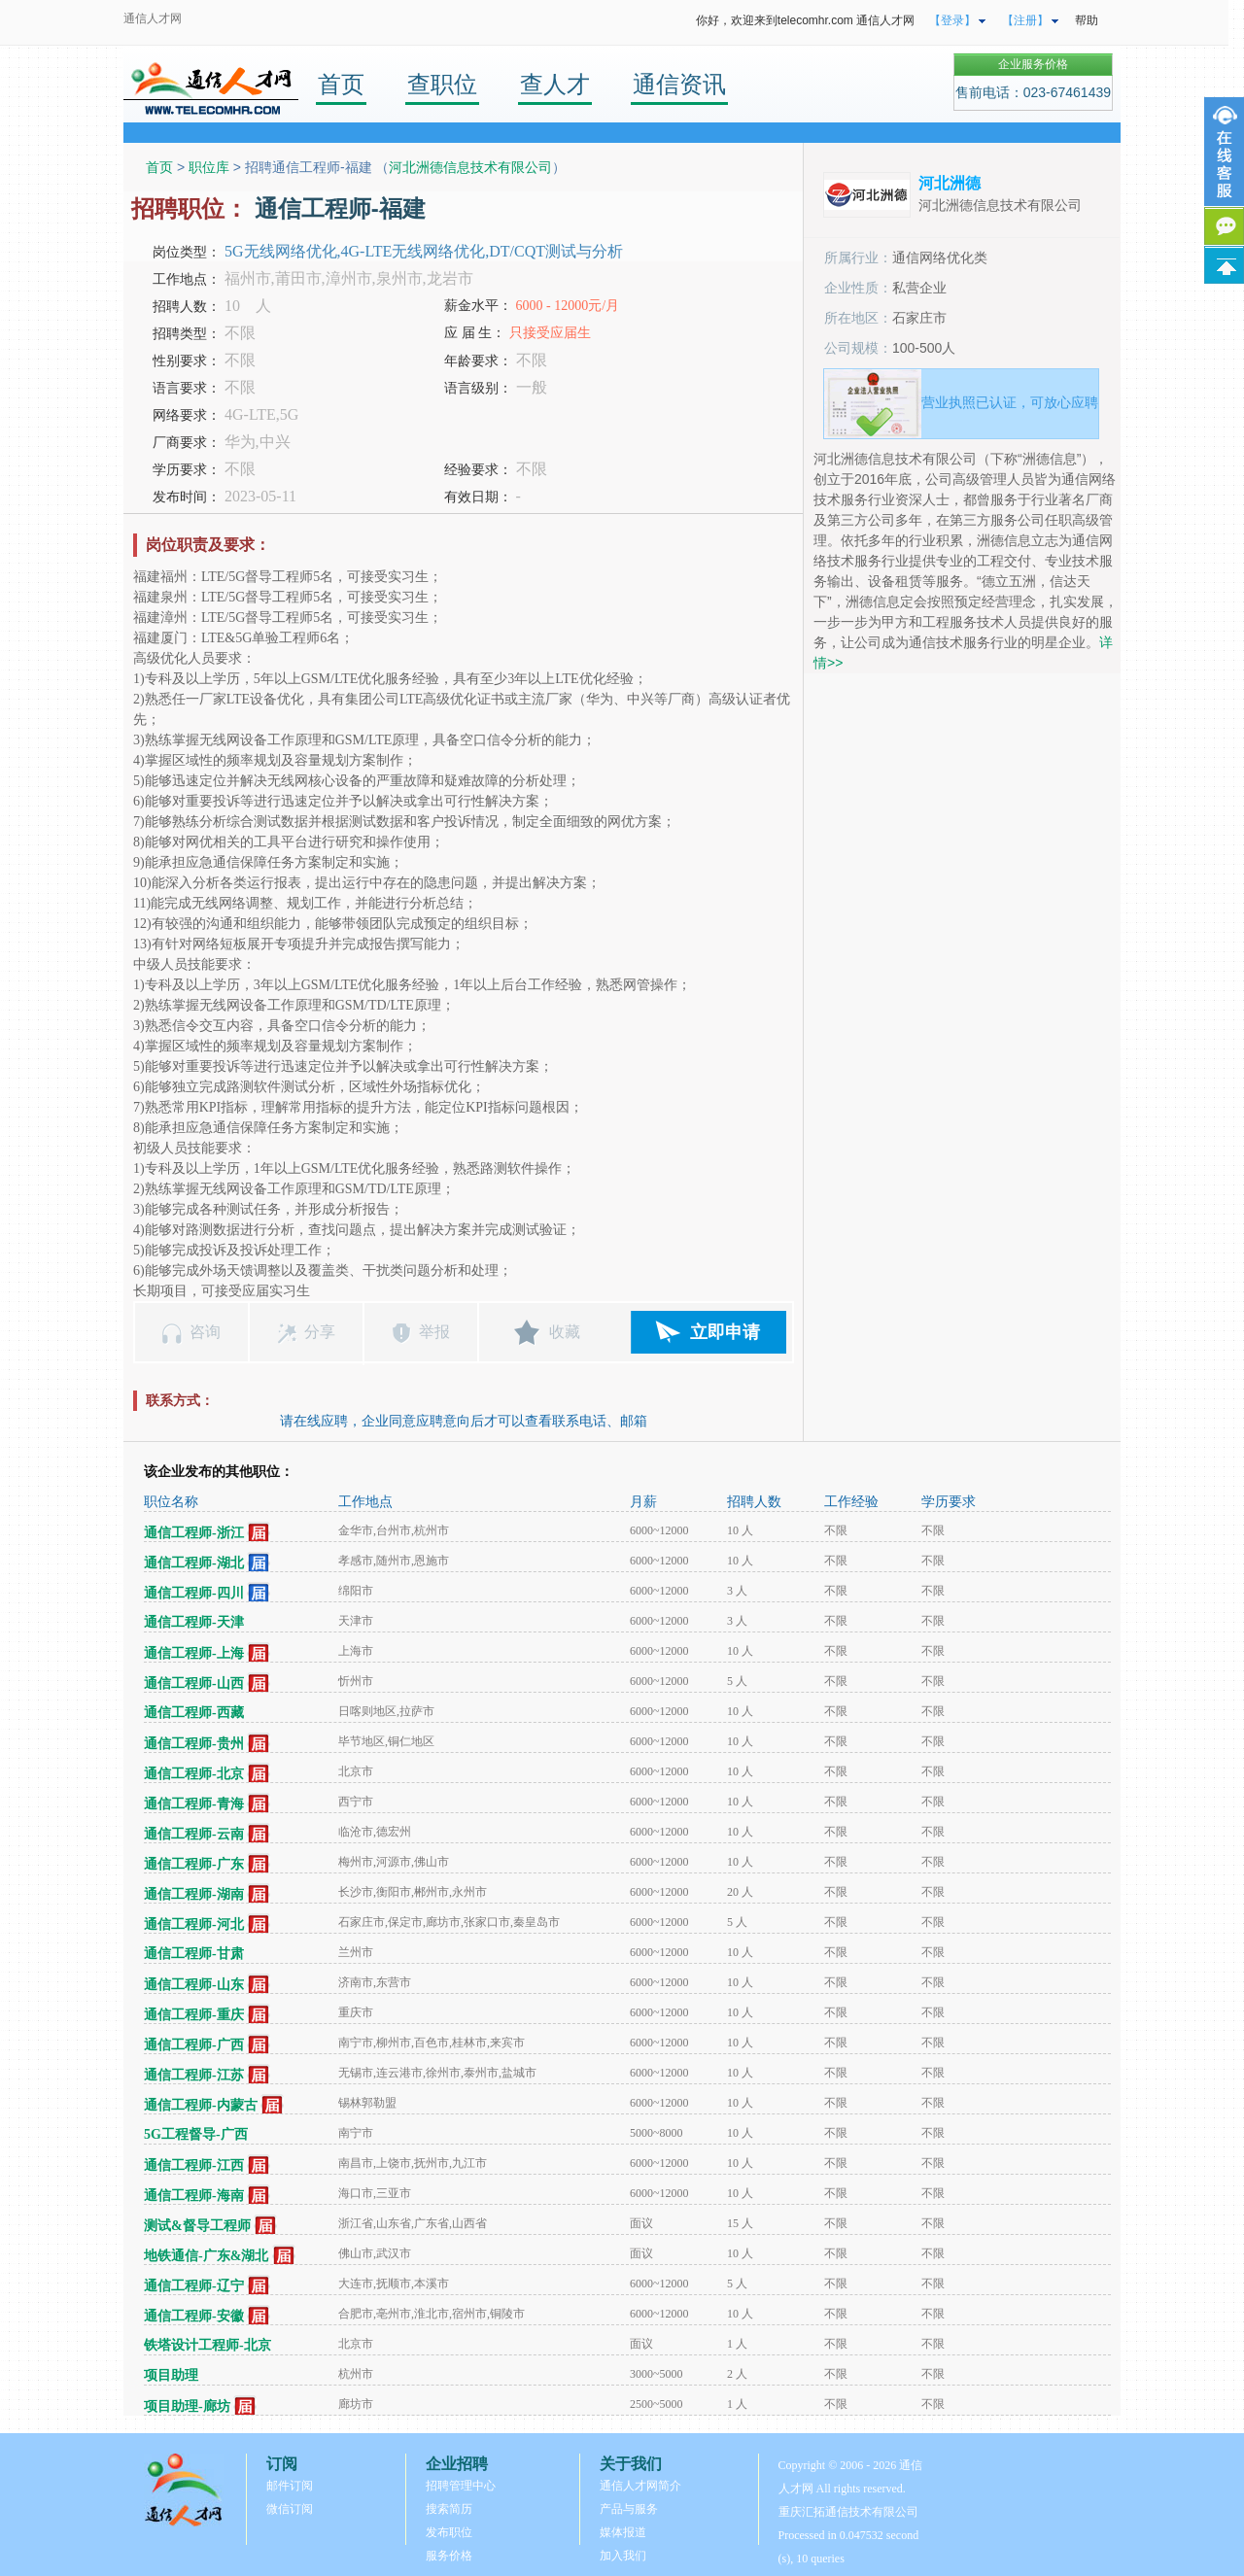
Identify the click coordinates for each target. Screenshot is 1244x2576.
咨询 (205, 1331)
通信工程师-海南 (194, 2195)
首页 (341, 84)
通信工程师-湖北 (194, 1563)
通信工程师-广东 (194, 1864)
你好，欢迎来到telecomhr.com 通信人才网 (805, 20)
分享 (319, 1331)
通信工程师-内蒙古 (201, 2105)
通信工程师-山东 (194, 1984)
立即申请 (725, 1332)
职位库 (209, 167)
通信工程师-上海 (194, 1653)
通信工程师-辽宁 (194, 2286)
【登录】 (952, 20)
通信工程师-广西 (194, 2045)
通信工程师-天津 (194, 1622)
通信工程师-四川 (194, 1593)
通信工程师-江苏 (194, 2075)
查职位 (442, 84)
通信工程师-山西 (194, 1683)
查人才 (555, 84)
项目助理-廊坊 (187, 2406)
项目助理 (171, 2375)
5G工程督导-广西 (196, 2134)
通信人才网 (152, 18)
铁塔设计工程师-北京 (207, 2345)
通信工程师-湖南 (194, 1894)
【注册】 (1025, 20)
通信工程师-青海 (194, 1804)
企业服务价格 (1033, 64)
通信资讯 (679, 84)
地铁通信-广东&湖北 (206, 2256)
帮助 (1086, 20)
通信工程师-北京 (194, 1774)
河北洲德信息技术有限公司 (470, 167)
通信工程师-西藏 (194, 1712)
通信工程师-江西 (194, 2165)
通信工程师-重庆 (194, 2015)
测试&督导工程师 (197, 2225)
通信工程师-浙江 (194, 1533)
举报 (434, 1331)
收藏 (564, 1331)
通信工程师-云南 (194, 1834)
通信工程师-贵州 (194, 1743)
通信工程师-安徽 (194, 2316)
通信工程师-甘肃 (194, 1953)
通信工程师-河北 (194, 1924)
